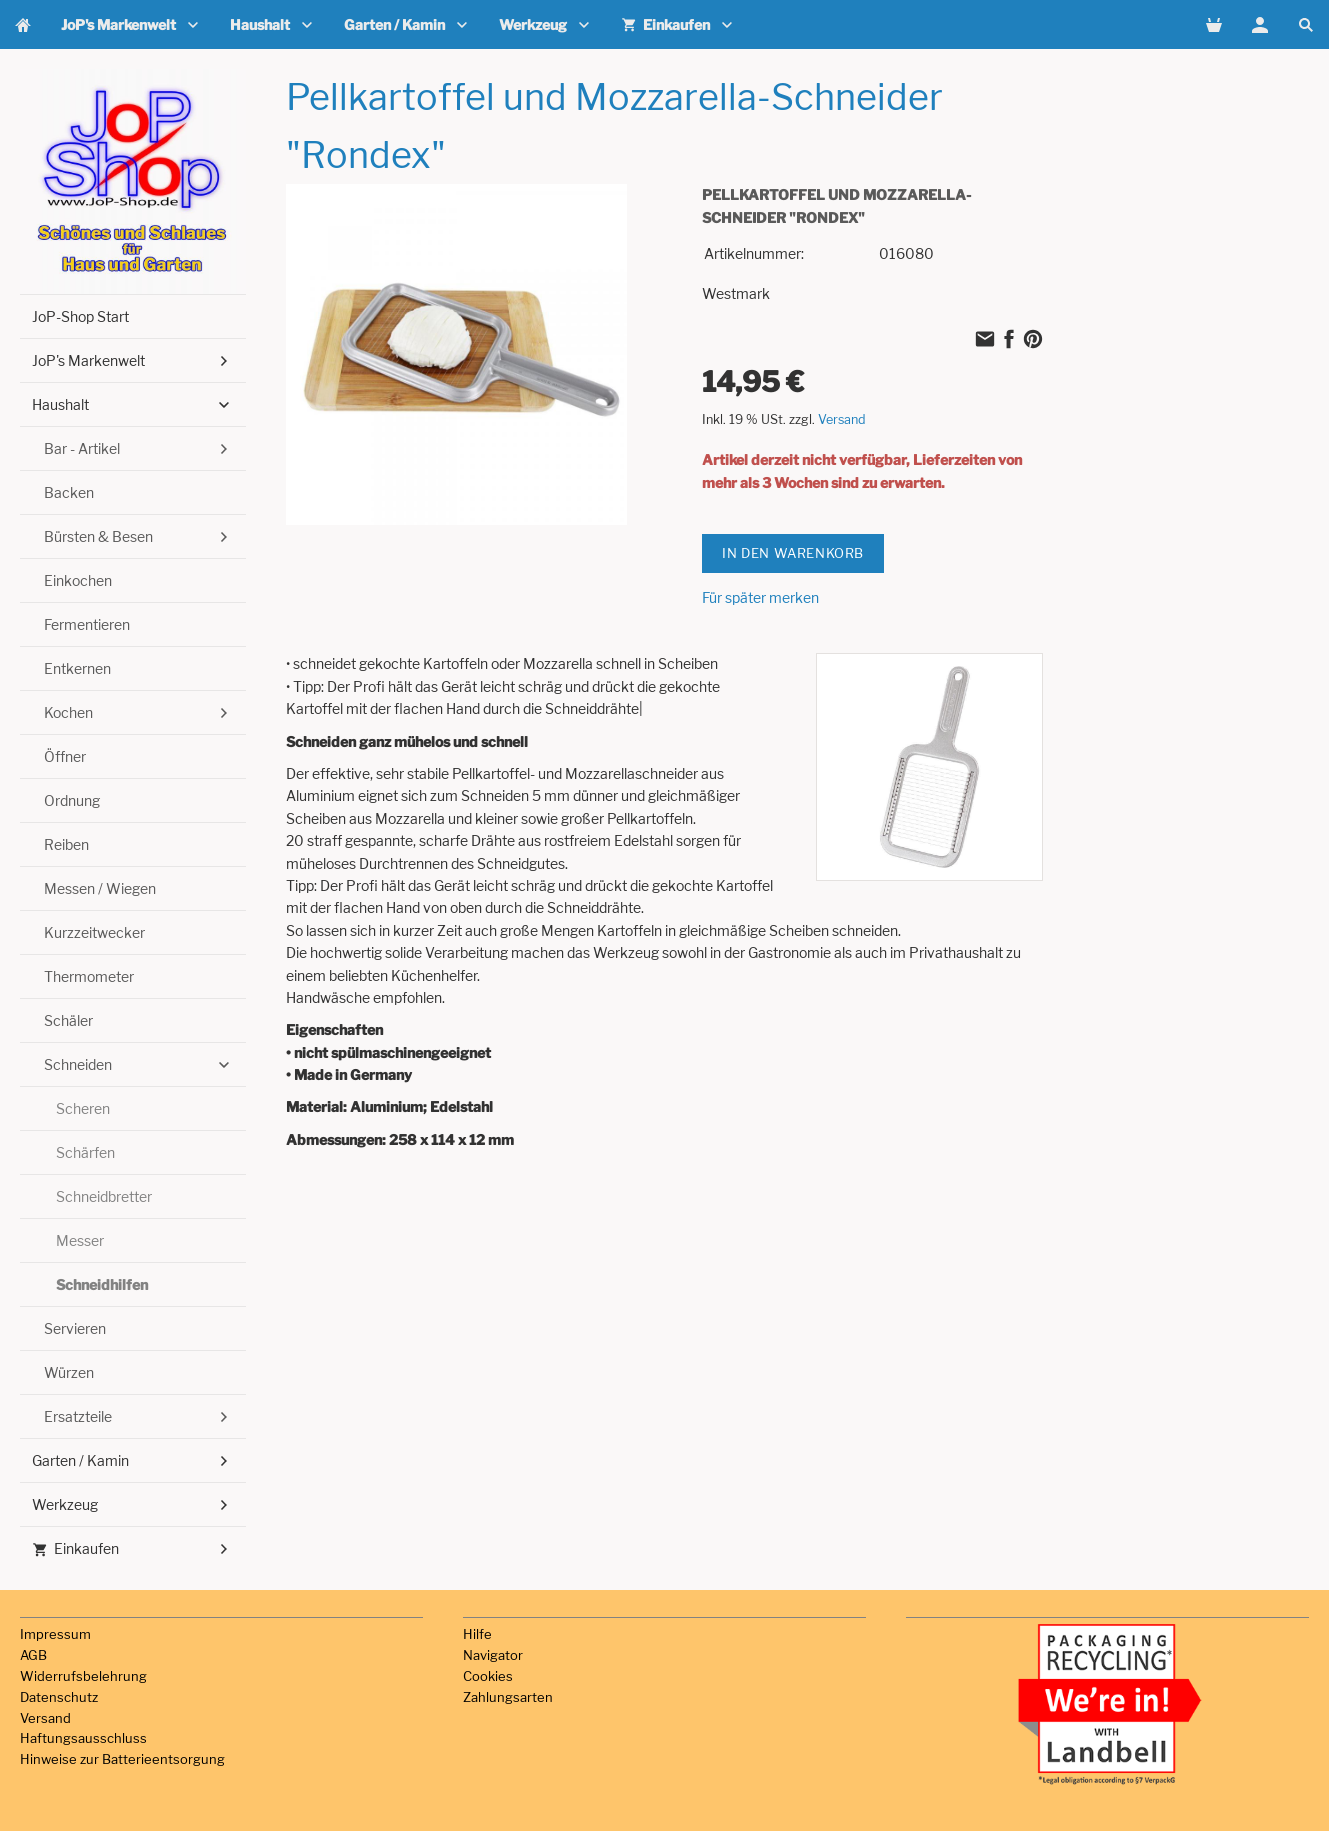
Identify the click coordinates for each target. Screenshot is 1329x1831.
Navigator (493, 1655)
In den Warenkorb (793, 553)
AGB (33, 1655)
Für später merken (760, 597)
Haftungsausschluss (83, 1738)
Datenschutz (59, 1697)
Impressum (55, 1634)
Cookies (488, 1676)
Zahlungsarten (508, 1697)
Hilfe (477, 1634)
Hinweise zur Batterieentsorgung (122, 1759)
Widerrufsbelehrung (83, 1676)
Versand (842, 419)
